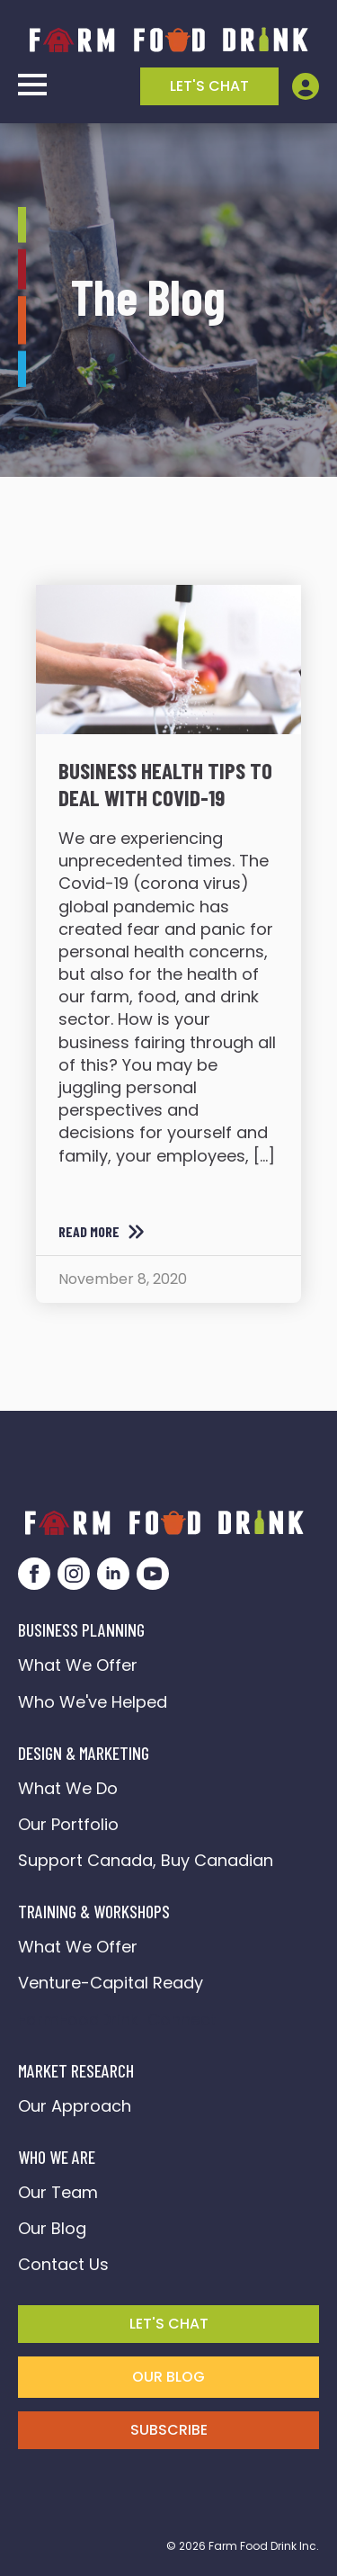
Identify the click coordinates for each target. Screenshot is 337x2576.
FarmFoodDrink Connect (117, 2019)
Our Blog (52, 2228)
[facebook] (34, 1573)
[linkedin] (113, 1573)
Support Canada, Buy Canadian (145, 1860)
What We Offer (77, 1665)
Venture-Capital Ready (110, 1982)
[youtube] (153, 1573)
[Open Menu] (32, 84)
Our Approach (74, 2106)
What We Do (68, 1788)
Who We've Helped (92, 1702)
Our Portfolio (68, 1824)
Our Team (58, 2192)
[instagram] (74, 1573)
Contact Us (63, 2264)
